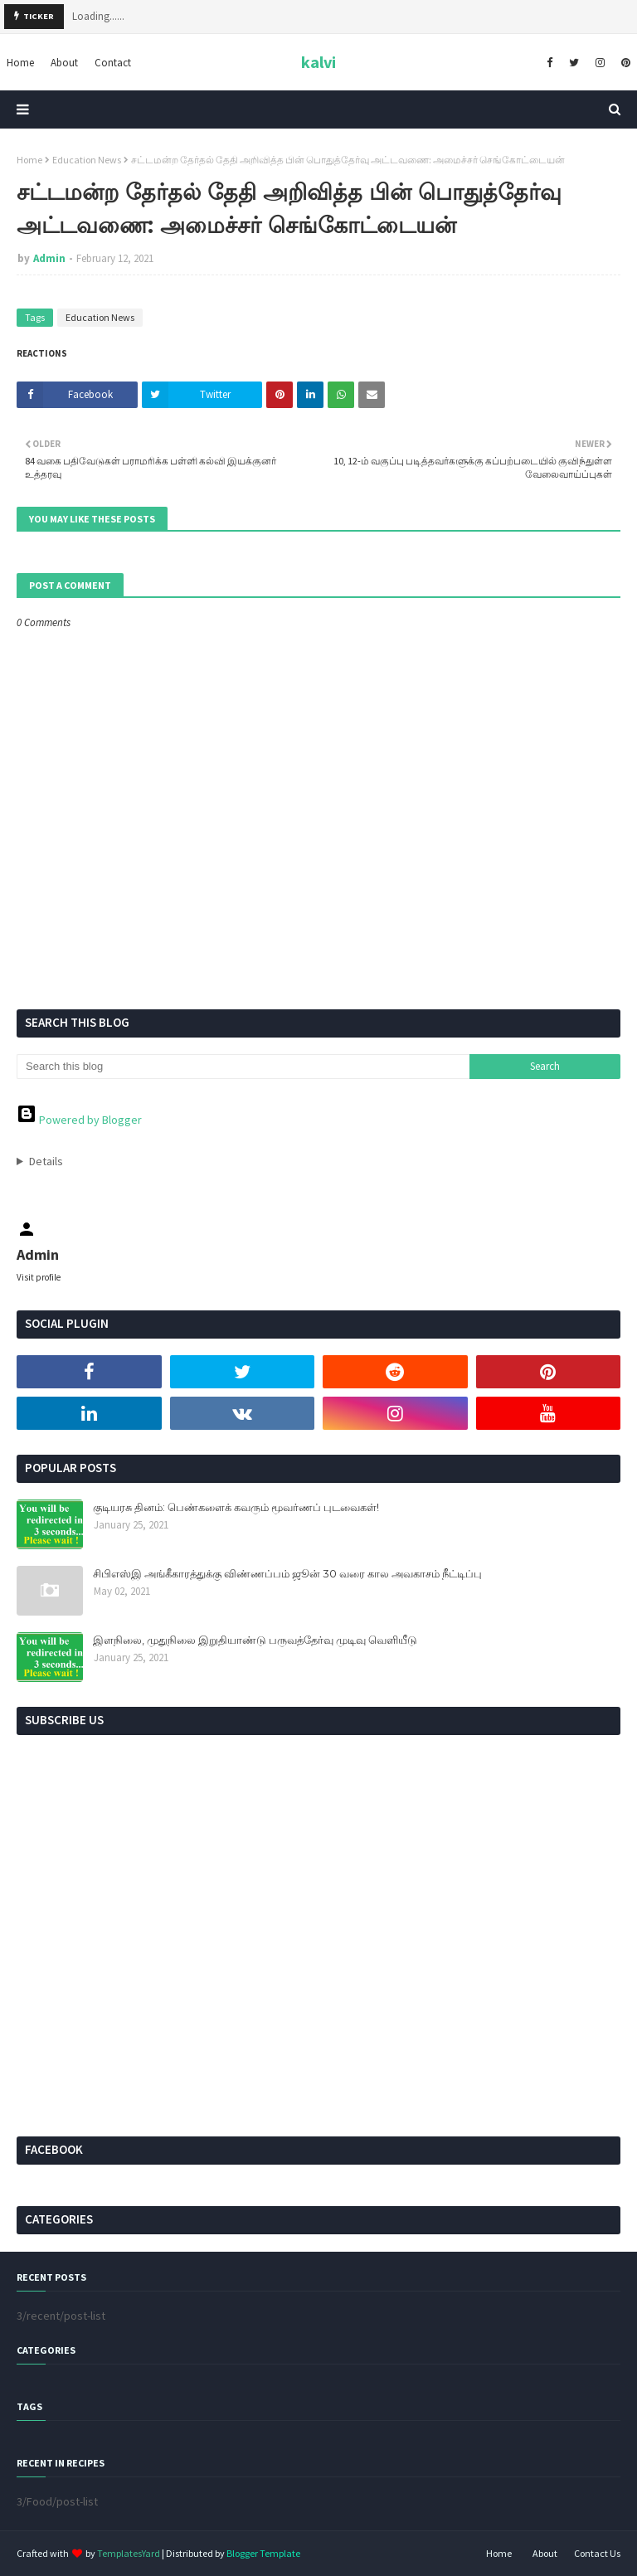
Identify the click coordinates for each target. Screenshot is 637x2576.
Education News (86, 159)
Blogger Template (263, 2553)
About (544, 2553)
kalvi (318, 61)
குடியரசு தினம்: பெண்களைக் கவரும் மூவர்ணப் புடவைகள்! (236, 1507)
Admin (49, 258)
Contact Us (597, 2553)
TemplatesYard (128, 2553)
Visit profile (39, 1277)
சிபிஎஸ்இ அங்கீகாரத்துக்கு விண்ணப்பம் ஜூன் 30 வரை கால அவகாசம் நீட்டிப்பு (287, 1573)
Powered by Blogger (79, 1119)
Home (29, 159)
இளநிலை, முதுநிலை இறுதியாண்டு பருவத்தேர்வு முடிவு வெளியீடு (255, 1639)
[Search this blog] (243, 1066)
